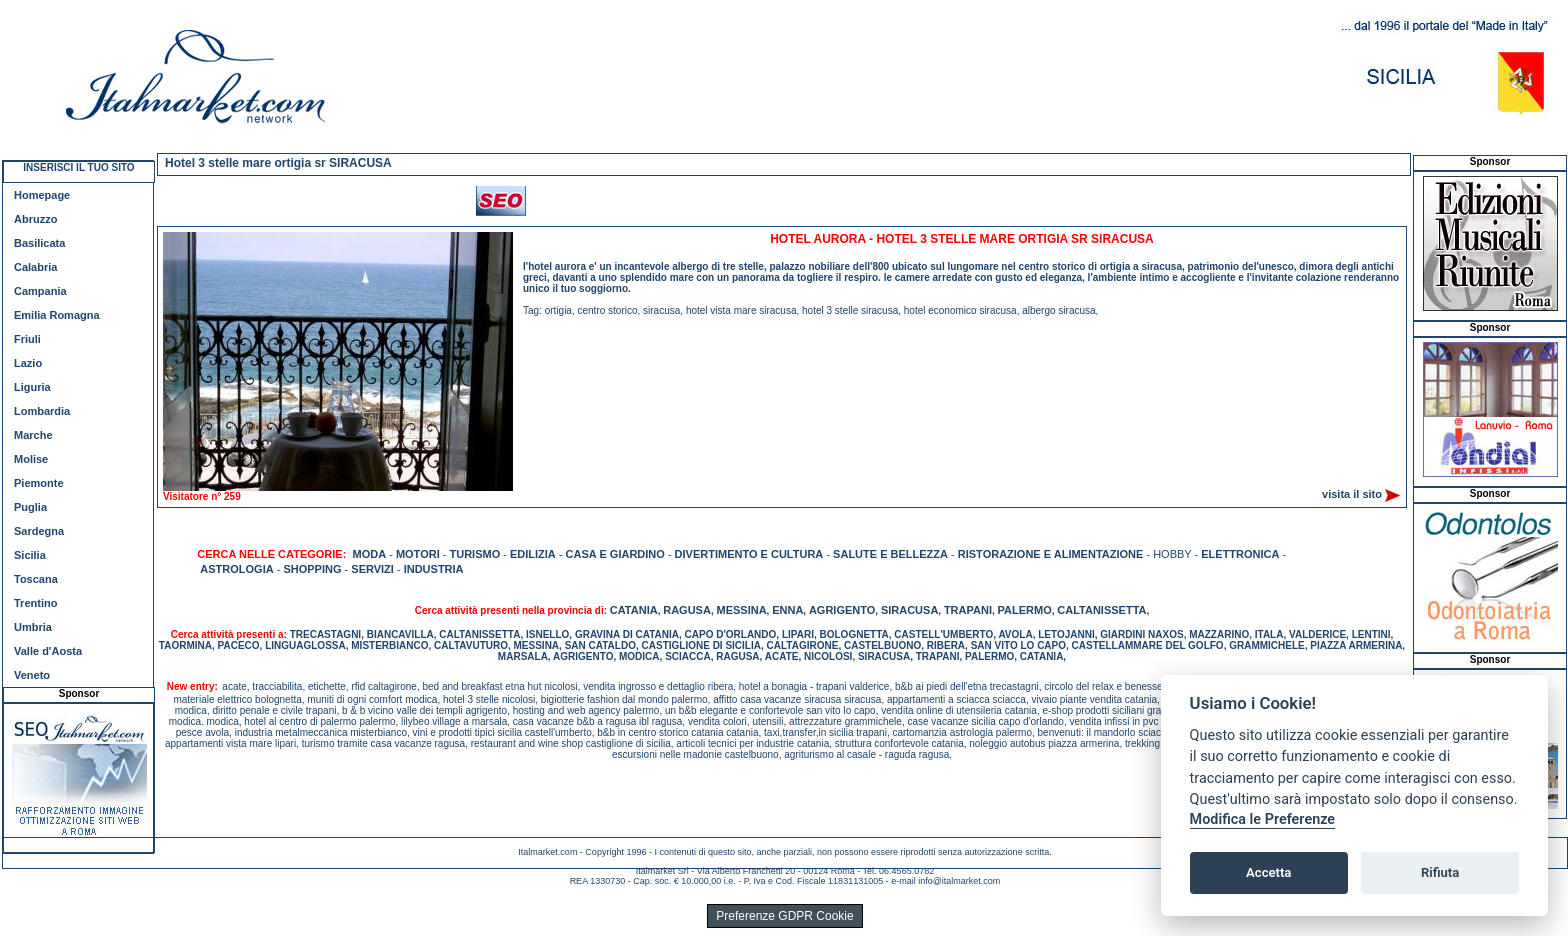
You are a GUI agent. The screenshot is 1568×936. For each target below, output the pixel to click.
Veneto (32, 675)
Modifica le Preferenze (1263, 819)
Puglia (30, 507)
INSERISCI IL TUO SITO (78, 167)
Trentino (35, 603)
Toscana (36, 579)
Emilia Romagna (57, 315)
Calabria (35, 267)
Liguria (32, 387)
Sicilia (30, 555)
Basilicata (39, 243)
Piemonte (39, 483)
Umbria (33, 627)
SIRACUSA (909, 610)
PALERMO (1025, 610)
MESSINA (741, 610)
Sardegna (39, 531)
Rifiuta (1440, 872)
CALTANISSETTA (1101, 610)
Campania (40, 291)
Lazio (28, 363)
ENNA (787, 610)
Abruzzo (35, 219)
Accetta (1268, 872)
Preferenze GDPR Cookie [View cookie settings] (784, 916)
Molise (31, 459)
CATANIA (634, 610)
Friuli (27, 339)
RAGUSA (687, 610)
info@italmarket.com (959, 881)
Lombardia (42, 411)
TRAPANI (968, 610)
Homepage (42, 195)
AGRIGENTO (842, 610)
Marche (33, 435)
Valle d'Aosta (48, 651)
